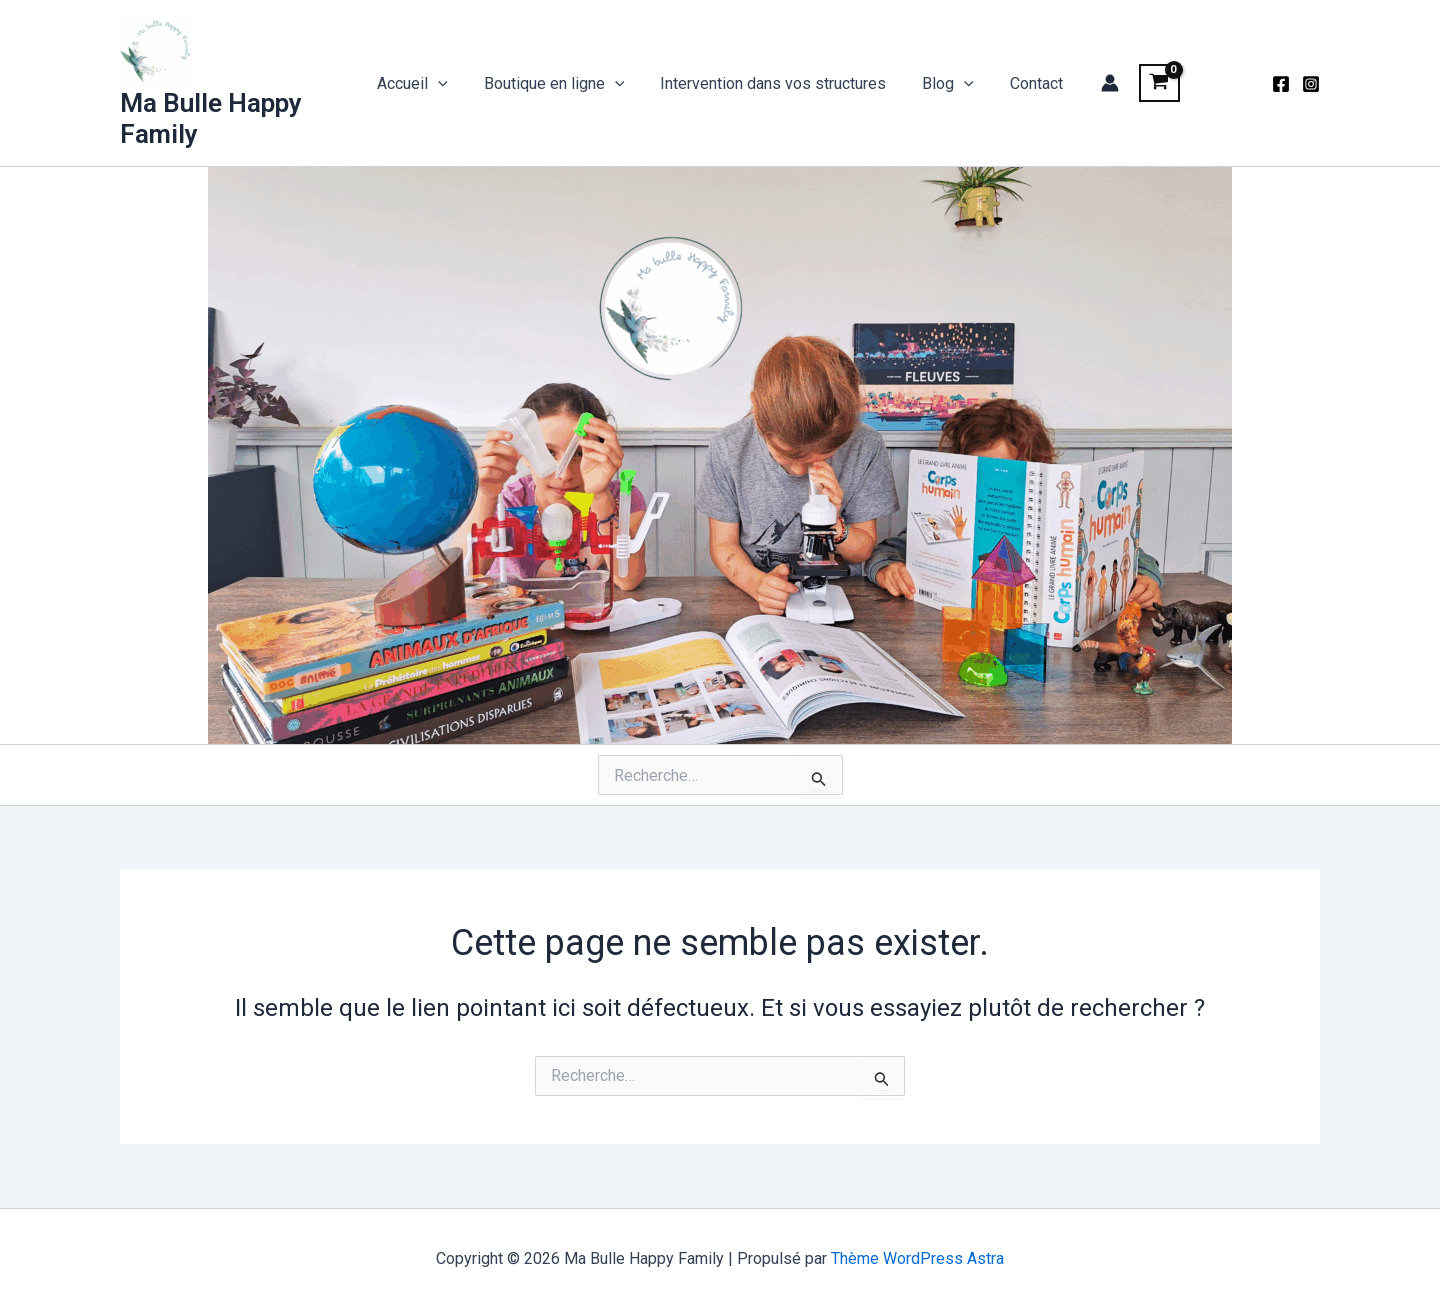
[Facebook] (1281, 84)
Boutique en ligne (558, 83)
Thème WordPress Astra (917, 1258)
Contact (1028, 83)
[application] (446, 83)
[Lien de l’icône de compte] (1100, 83)
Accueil (420, 83)
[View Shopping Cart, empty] (1149, 83)
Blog (944, 83)
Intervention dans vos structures (773, 83)
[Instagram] (1311, 84)
